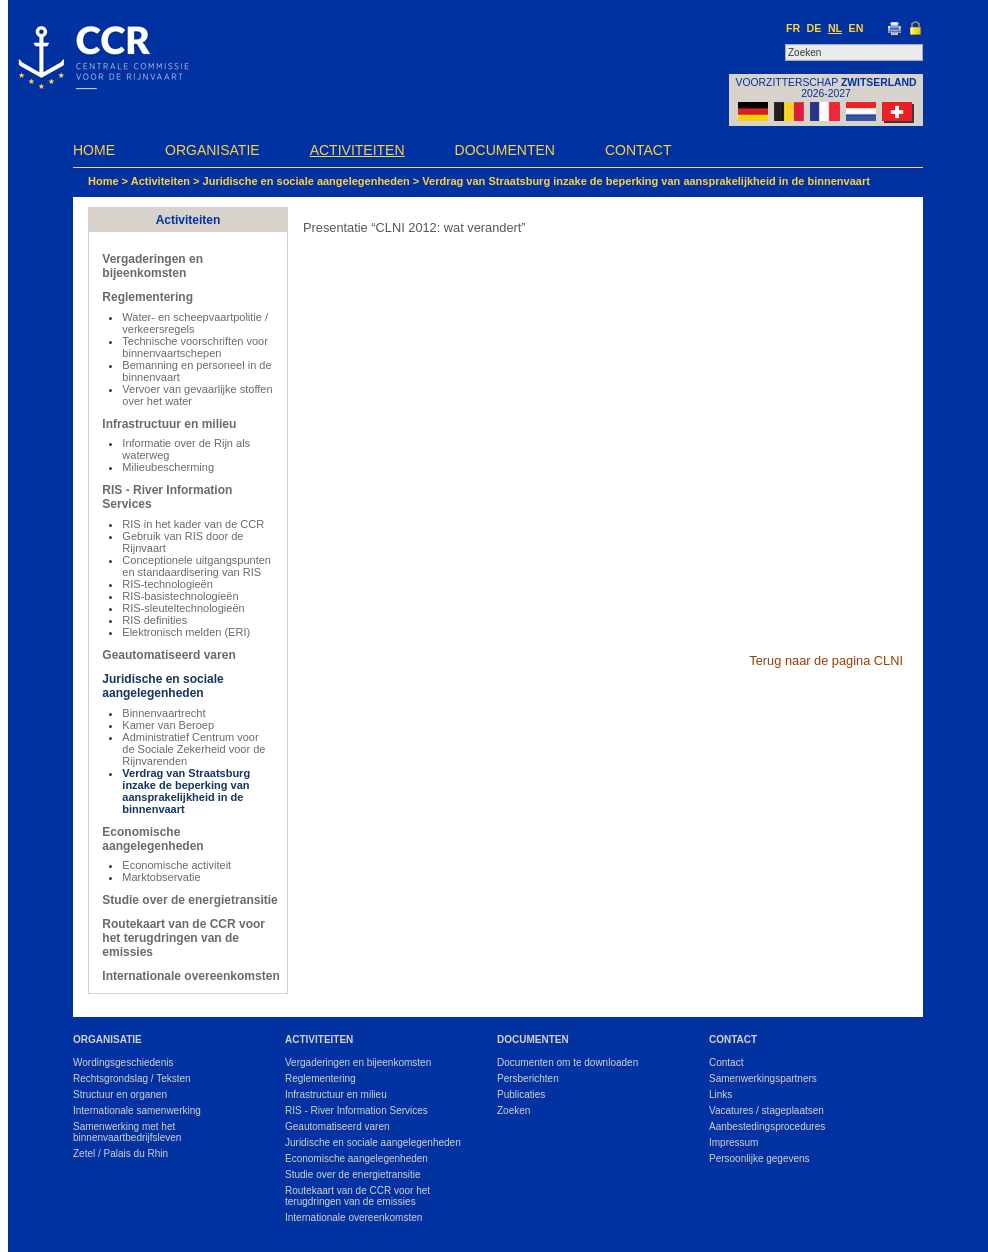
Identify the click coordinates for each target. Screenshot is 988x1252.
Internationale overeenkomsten (190, 976)
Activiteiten (357, 150)
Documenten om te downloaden (567, 1062)
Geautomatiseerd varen (168, 655)
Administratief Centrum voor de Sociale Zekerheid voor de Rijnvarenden (193, 749)
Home (94, 150)
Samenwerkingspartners (763, 1078)
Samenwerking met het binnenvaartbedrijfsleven (127, 1132)
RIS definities (154, 620)
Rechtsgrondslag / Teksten (132, 1078)
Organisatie (212, 150)
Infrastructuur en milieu (169, 424)
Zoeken (513, 1110)
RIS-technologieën (167, 584)
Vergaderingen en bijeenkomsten (152, 266)
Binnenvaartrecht (163, 713)
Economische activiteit (176, 865)
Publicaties (521, 1094)
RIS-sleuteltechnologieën (183, 608)
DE (814, 28)
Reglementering (147, 297)
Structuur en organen (120, 1094)
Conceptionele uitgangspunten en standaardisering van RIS (196, 566)
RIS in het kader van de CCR (193, 524)
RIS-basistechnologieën (180, 596)
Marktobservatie (161, 877)
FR (793, 28)
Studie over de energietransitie (189, 900)
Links (720, 1094)
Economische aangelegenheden (152, 839)
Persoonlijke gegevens (759, 1158)
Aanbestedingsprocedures (767, 1126)
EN (856, 28)
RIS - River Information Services (356, 1110)
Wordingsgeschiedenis (123, 1062)
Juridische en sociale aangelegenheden (306, 181)
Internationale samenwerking (137, 1110)
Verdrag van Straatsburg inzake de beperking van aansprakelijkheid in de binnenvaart (646, 181)
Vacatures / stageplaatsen (766, 1110)
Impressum (733, 1142)
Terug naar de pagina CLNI (826, 660)
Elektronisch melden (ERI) (186, 632)
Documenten (505, 150)
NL (835, 28)
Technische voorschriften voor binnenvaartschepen (195, 347)
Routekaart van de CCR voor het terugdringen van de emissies (183, 938)
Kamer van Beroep (168, 725)
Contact (638, 150)
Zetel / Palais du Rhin (120, 1153)
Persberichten (528, 1078)
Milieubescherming (168, 467)
